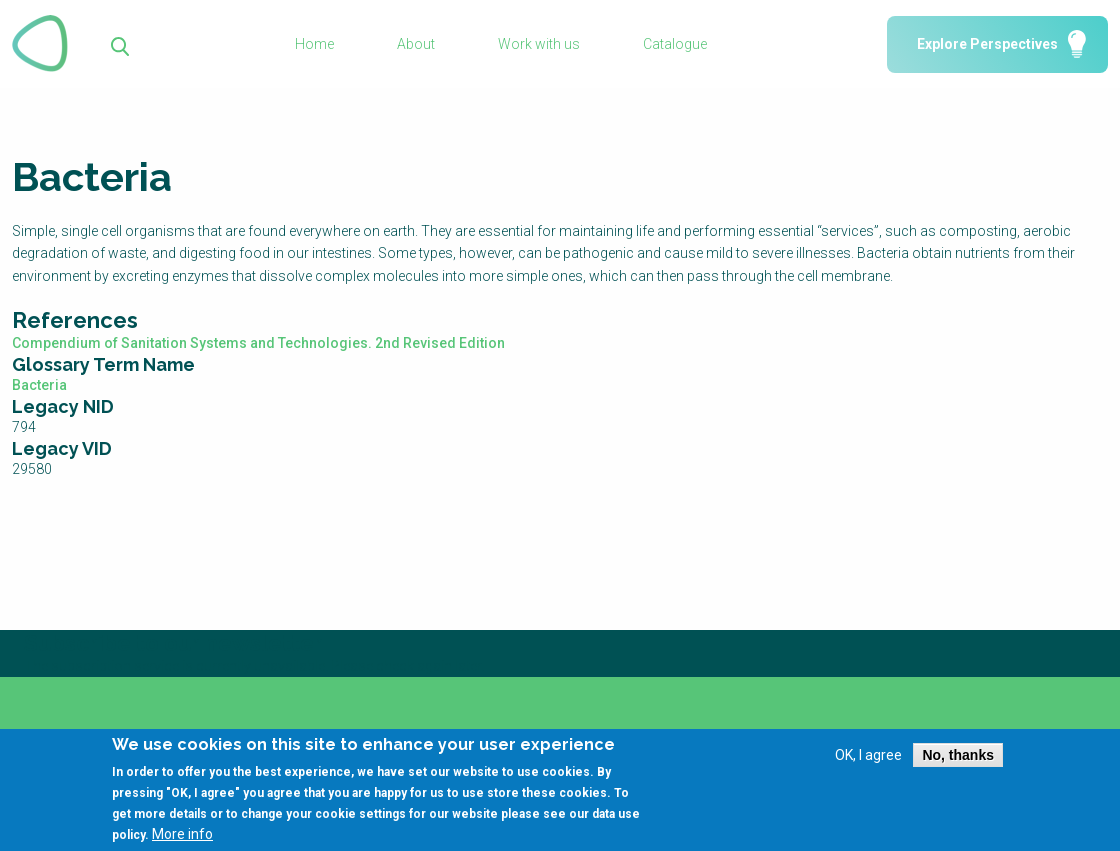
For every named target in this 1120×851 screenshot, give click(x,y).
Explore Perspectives (987, 44)
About (416, 44)
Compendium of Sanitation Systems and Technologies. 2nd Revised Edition (258, 343)
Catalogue (675, 44)
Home (314, 44)
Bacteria (39, 385)
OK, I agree (868, 762)
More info (182, 842)
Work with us (539, 44)
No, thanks (958, 762)
